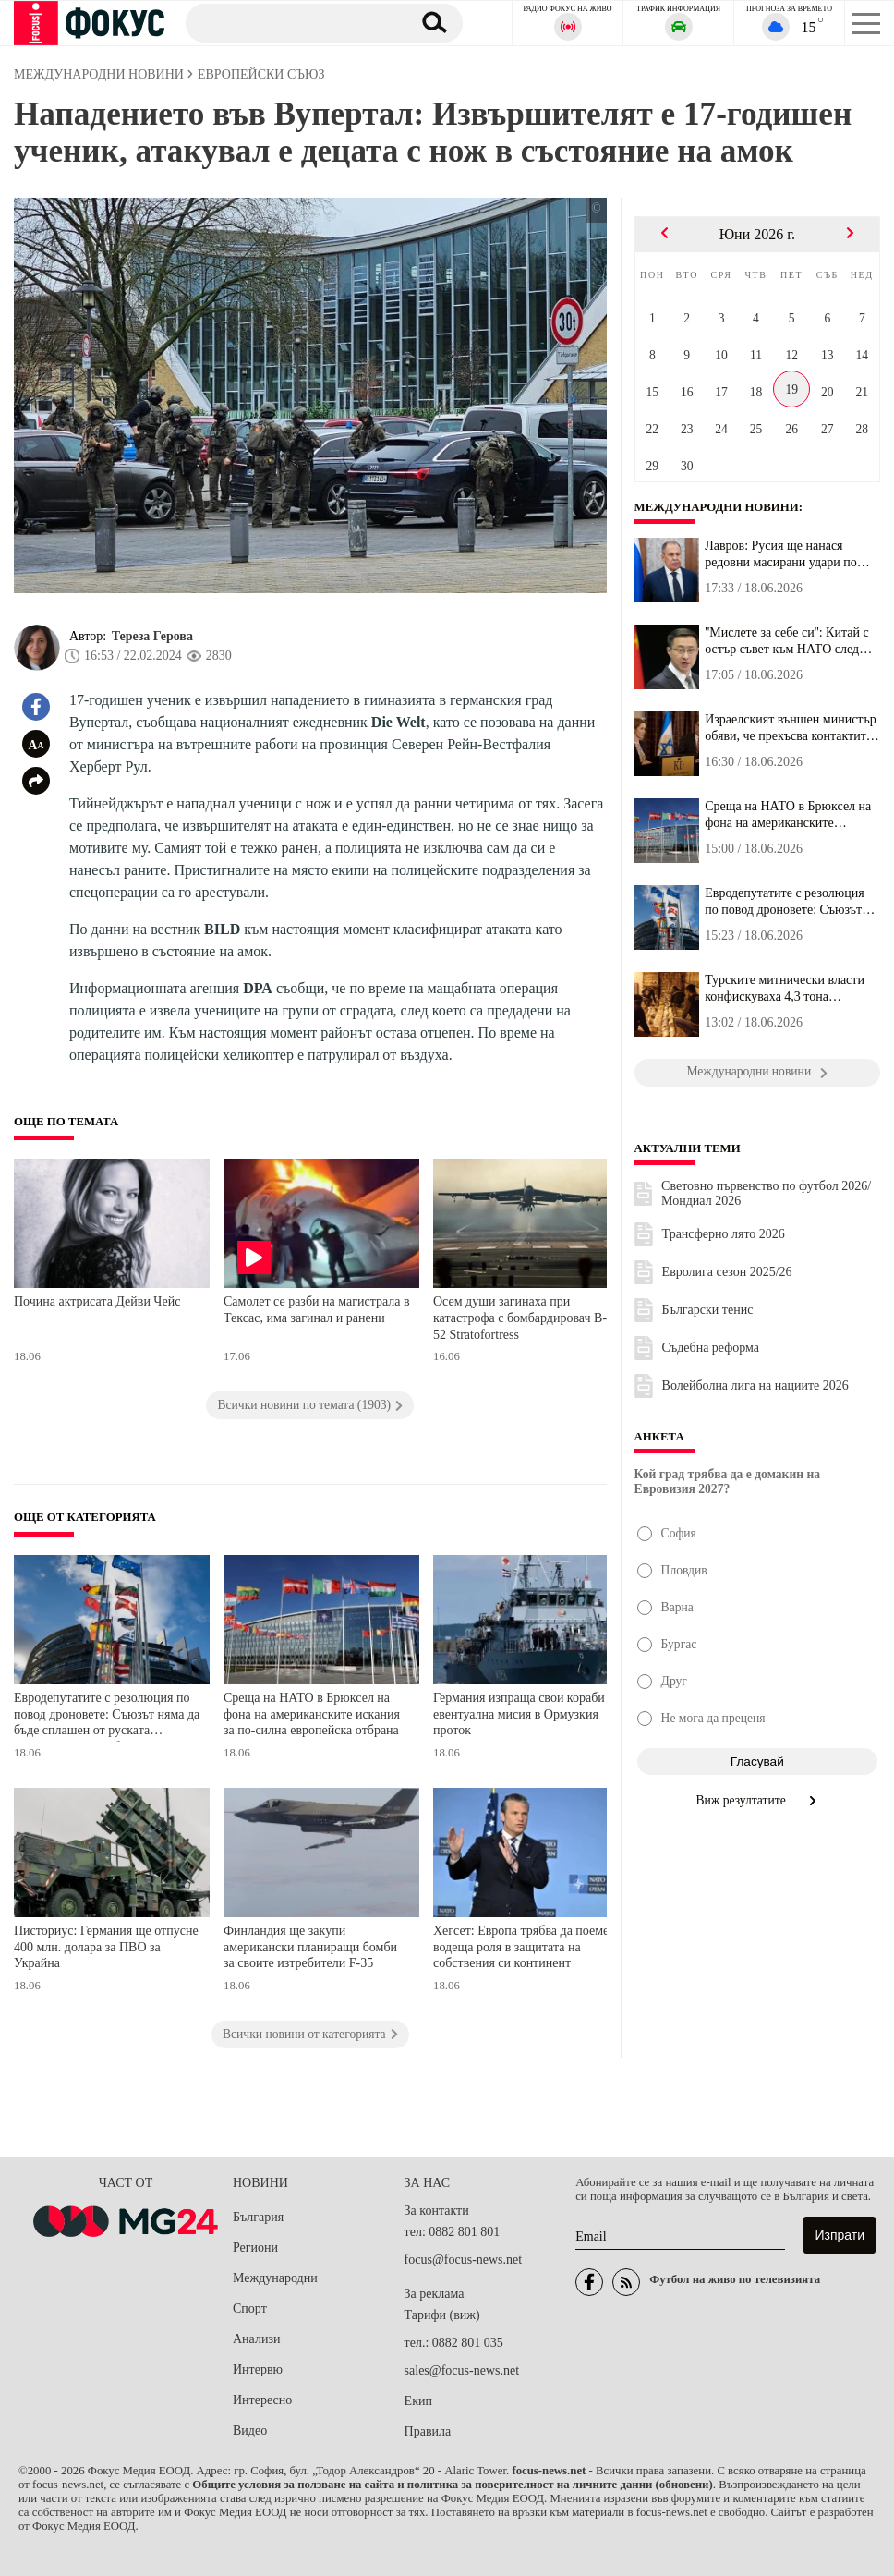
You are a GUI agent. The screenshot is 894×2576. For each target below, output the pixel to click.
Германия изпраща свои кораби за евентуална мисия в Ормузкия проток (526, 1714)
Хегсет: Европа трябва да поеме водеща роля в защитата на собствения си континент (521, 1947)
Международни (275, 2278)
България (258, 2217)
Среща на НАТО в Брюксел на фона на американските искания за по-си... (788, 815)
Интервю (258, 2369)
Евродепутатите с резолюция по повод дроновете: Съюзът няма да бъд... (784, 901)
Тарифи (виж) (442, 2315)
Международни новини (716, 507)
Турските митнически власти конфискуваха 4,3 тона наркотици (784, 988)
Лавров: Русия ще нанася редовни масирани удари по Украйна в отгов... (781, 554)
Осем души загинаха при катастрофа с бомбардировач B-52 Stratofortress (520, 1317)
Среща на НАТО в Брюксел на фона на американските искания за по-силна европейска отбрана (312, 1714)
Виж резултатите (757, 1800)
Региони (255, 2247)
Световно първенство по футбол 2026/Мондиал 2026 (766, 1193)
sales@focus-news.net (462, 2370)
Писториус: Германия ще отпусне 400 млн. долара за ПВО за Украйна (106, 1947)
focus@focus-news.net (464, 2259)
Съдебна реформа (710, 1348)
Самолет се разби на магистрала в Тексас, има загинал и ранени (317, 1309)
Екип (418, 2401)
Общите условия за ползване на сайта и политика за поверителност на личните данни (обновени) (452, 2484)
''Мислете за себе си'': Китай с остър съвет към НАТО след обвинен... (786, 641)
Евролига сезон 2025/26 (727, 1272)
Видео (250, 2430)
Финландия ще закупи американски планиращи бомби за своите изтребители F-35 (310, 1947)
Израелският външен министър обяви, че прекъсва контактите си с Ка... (790, 728)
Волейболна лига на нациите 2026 (755, 1385)
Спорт (250, 2308)
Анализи (256, 2339)
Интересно (262, 2400)
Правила (428, 2431)
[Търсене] (291, 22)
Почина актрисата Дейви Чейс (97, 1301)
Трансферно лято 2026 (723, 1234)
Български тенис (708, 1310)
